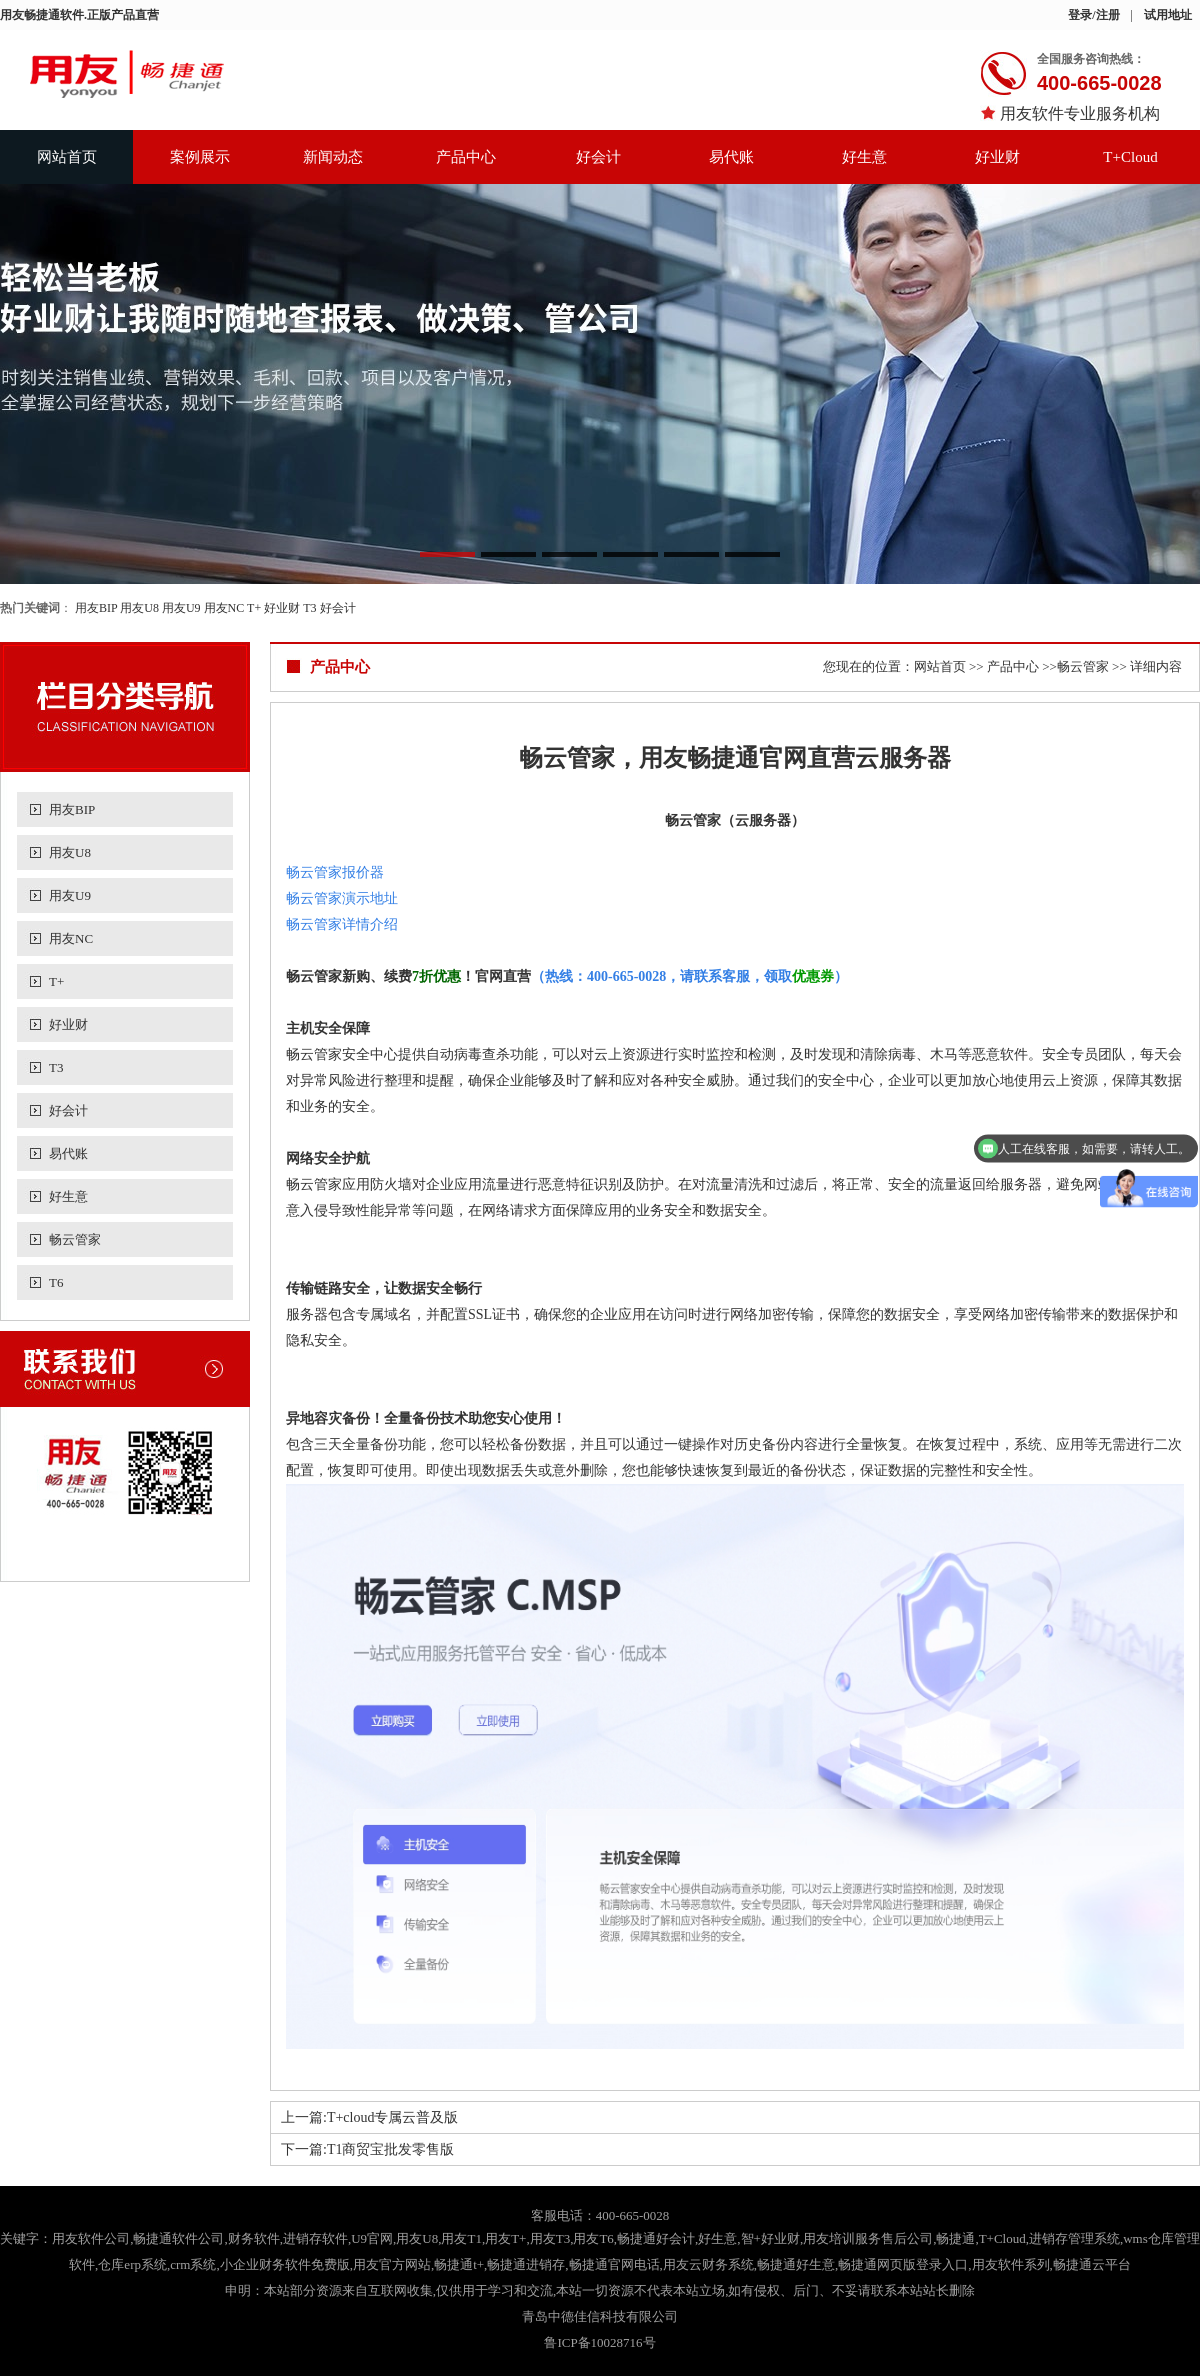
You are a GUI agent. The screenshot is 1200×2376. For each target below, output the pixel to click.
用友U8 (139, 608)
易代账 (731, 157)
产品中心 (466, 157)
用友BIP (96, 608)
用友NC (224, 608)
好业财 (997, 157)
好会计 (598, 157)
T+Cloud (1130, 157)
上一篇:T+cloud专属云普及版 (369, 2117)
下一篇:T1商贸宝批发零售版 (367, 2149)
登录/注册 (1093, 15)
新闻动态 (333, 157)
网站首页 (67, 157)
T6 (56, 1282)
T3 (309, 608)
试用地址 (1168, 15)
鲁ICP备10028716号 (599, 2342)
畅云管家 (75, 1239)
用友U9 (181, 608)
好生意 (864, 157)
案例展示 (200, 157)
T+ (254, 608)
